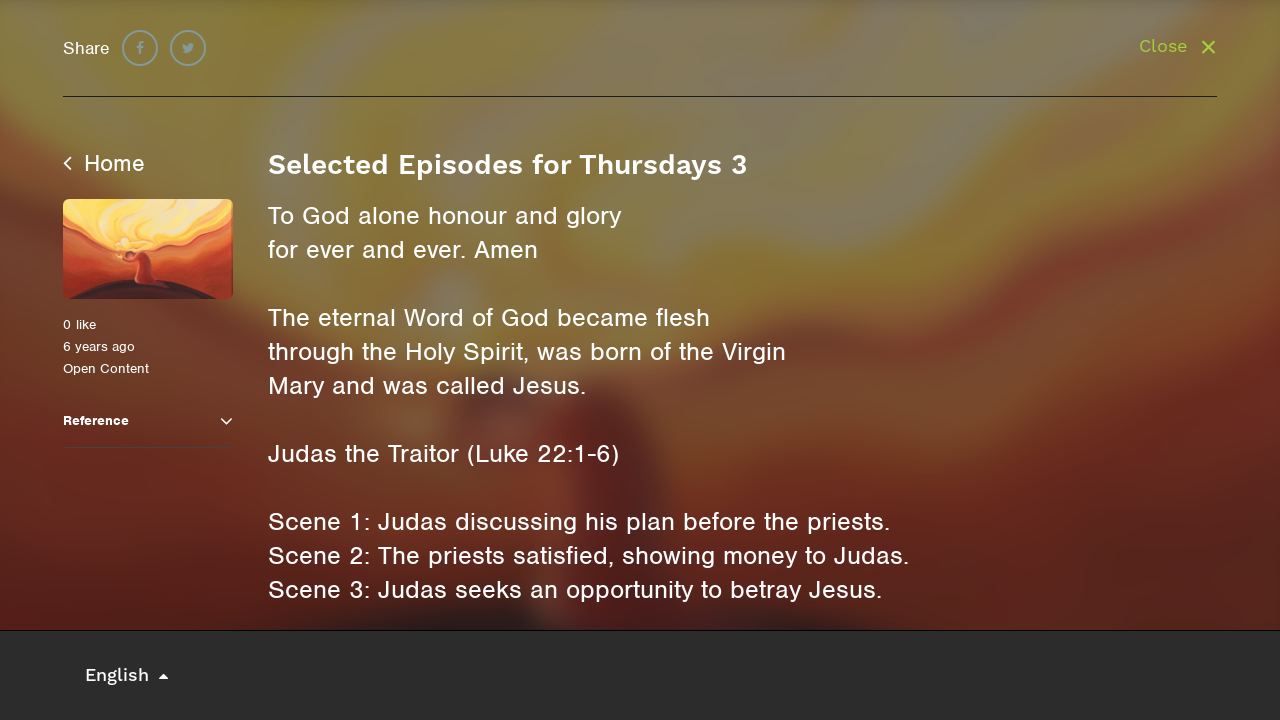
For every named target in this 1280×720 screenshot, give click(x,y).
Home (104, 163)
